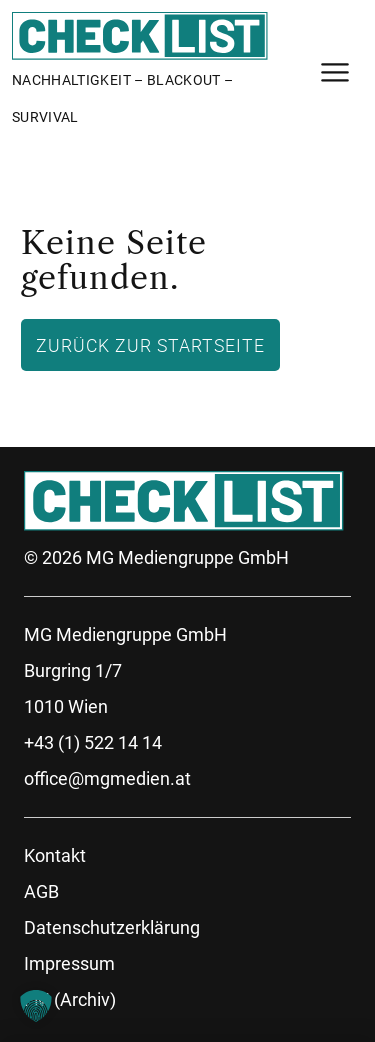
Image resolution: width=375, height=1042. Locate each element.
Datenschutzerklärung (112, 927)
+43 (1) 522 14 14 (93, 742)
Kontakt (55, 855)
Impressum (69, 963)
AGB (41, 891)
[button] (36, 1006)
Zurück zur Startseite (150, 345)
